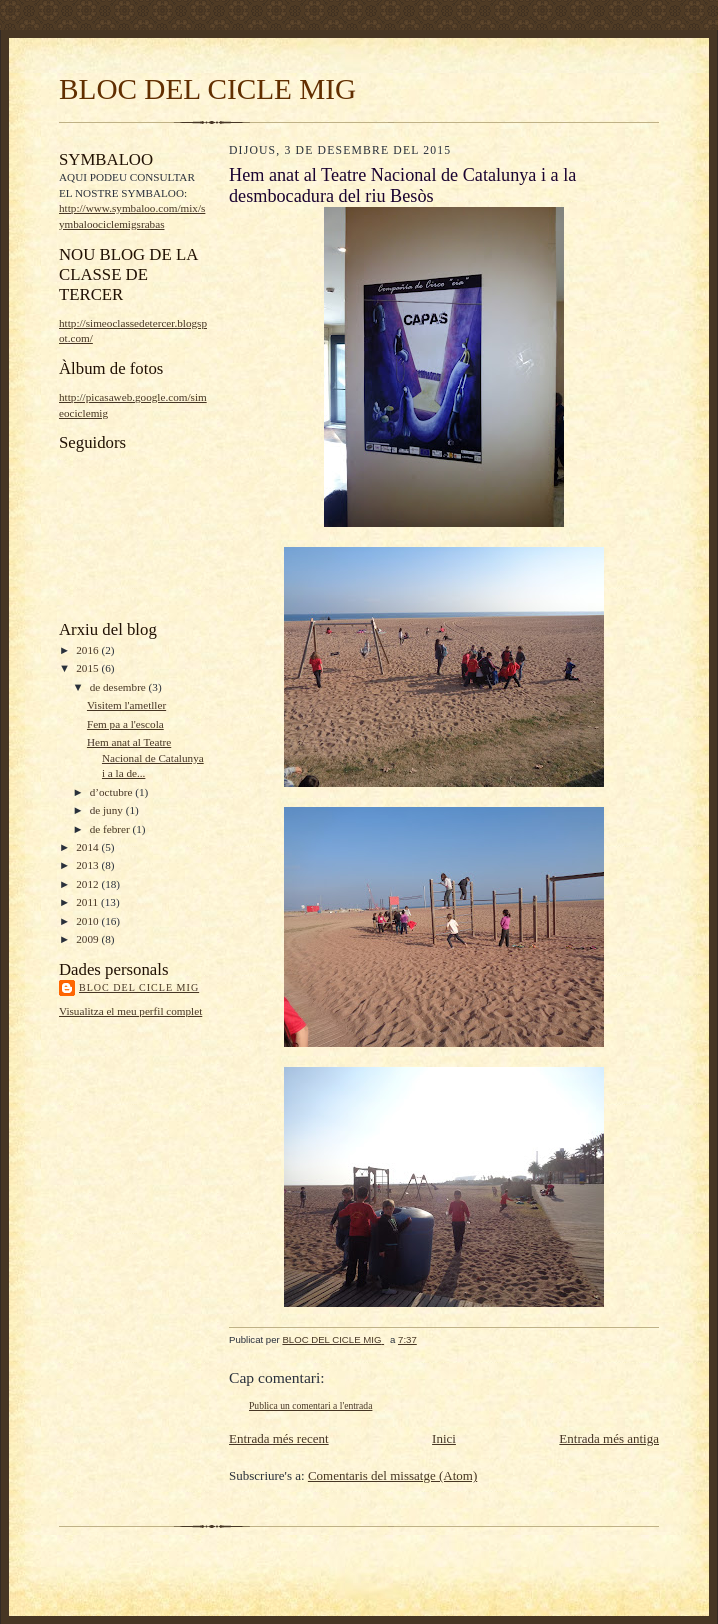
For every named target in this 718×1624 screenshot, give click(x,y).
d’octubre (113, 792)
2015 (88, 668)
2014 (88, 847)
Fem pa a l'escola (125, 724)
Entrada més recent (279, 1438)
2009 (88, 939)
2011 (88, 902)
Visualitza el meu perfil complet (130, 1011)
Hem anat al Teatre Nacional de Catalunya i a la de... (145, 757)
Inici (444, 1438)
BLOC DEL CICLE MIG (207, 89)
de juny (108, 810)
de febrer (111, 829)
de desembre (119, 687)
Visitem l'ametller (126, 705)
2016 (88, 650)
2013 (88, 865)
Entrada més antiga (609, 1438)
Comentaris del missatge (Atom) (392, 1475)
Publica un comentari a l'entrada (310, 1405)
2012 (88, 884)
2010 (88, 921)
